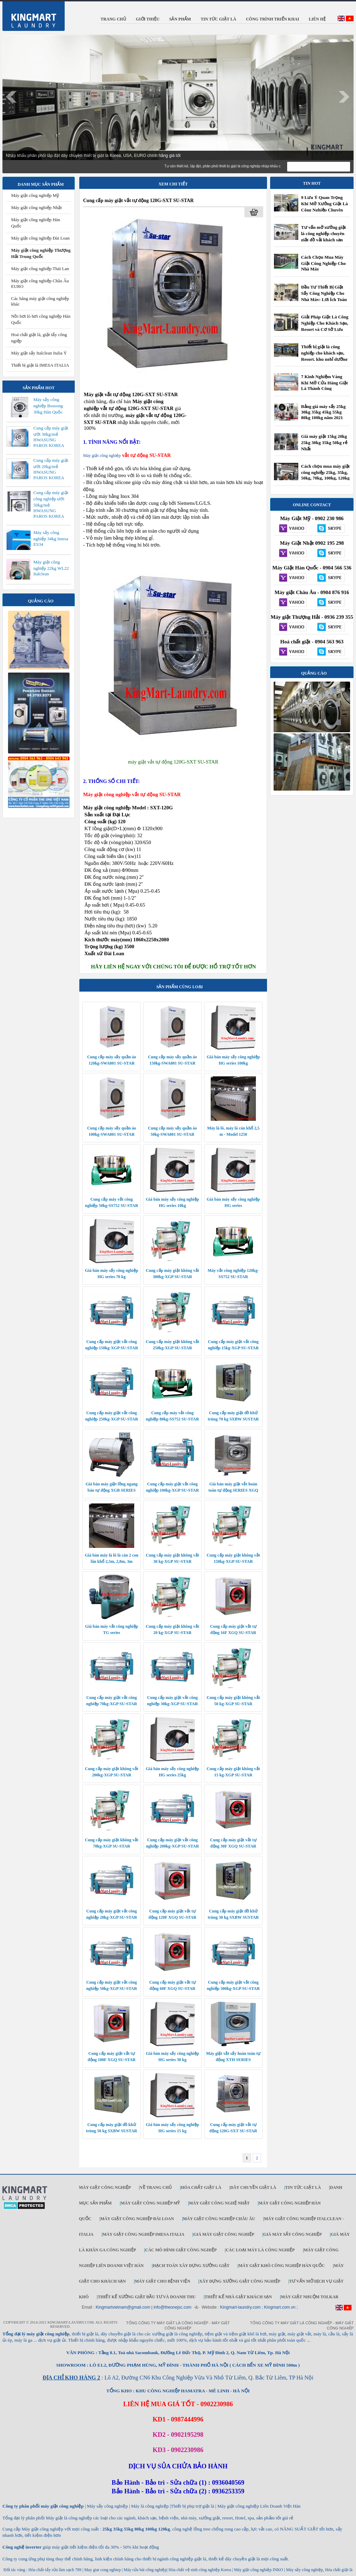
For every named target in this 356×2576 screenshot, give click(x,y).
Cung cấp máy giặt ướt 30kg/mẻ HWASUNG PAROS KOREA (50, 436)
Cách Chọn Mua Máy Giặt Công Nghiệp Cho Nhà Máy (323, 263)
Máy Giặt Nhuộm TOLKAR (310, 2296)
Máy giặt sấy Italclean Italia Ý (39, 353)
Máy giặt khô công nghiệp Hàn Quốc (281, 2265)
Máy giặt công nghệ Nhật (219, 2203)
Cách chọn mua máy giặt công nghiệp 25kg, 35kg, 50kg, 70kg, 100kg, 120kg (325, 472)
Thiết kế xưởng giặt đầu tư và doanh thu (146, 2296)
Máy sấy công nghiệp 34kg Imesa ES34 (50, 538)
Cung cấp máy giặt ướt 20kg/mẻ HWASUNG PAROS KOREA (50, 469)
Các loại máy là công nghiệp (260, 2250)
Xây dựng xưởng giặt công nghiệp (239, 2281)
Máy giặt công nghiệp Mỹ (35, 195)
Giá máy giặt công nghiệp (223, 2234)
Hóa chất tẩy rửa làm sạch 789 (55, 2569)
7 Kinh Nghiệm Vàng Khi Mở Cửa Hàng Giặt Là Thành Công (324, 382)
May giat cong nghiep (102, 2569)
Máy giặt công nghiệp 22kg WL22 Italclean (51, 567)
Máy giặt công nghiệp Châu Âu (219, 2218)
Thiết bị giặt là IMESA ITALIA (40, 365)
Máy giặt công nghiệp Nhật (36, 207)
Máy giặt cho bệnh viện (162, 2281)
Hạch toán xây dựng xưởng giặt (191, 2265)
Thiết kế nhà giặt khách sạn (238, 2296)
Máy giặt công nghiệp (102, 455)
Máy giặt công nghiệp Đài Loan (40, 238)
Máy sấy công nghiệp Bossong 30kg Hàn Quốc (48, 406)
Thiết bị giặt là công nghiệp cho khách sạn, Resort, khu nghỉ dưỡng (324, 353)
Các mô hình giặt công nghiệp (181, 2250)
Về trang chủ (156, 2187)
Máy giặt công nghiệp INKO (258, 2569)
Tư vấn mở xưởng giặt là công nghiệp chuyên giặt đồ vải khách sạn (323, 233)
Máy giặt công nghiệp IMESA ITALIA (143, 2234)
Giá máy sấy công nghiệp (292, 2234)
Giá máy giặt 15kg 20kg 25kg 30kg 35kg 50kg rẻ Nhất (324, 442)
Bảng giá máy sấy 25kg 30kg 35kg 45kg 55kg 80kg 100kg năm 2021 (323, 412)
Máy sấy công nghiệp (304, 2569)
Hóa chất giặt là (201, 2187)
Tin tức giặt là (303, 2187)
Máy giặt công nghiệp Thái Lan (40, 268)
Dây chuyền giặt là (253, 2187)
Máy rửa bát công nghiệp (145, 2569)
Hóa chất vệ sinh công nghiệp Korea (200, 2569)
